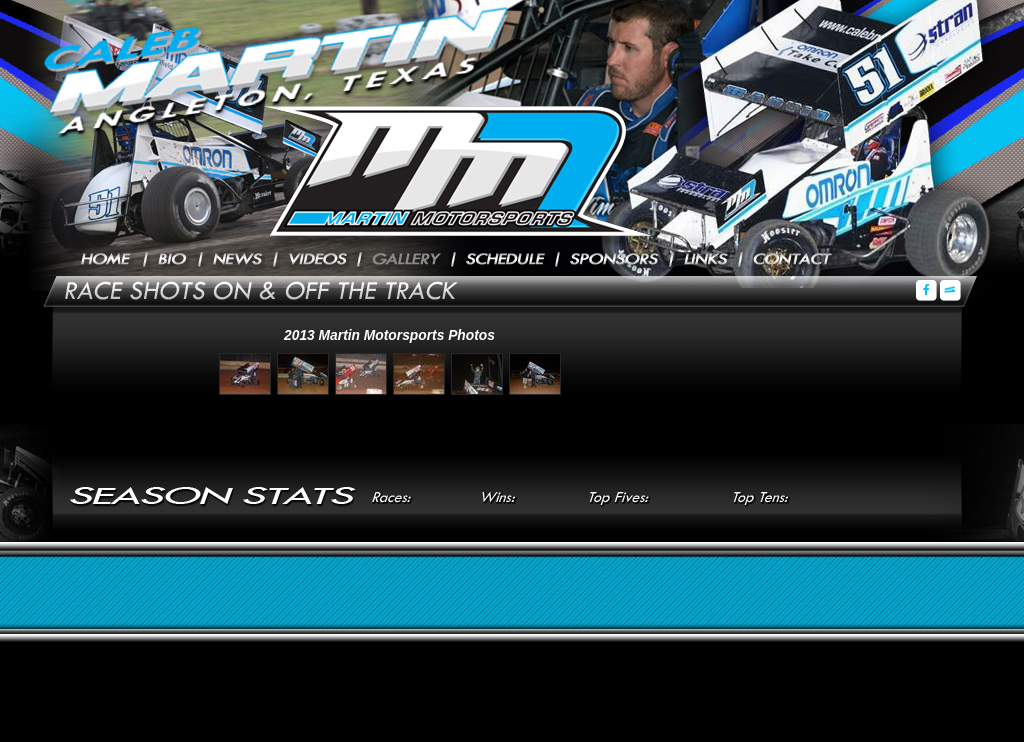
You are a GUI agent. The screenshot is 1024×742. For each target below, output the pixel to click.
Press (238, 260)
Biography (173, 260)
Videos (317, 260)
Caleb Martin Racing (447, 170)
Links (706, 260)
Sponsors (614, 260)
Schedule (505, 260)
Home (107, 260)
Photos (406, 260)
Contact (792, 260)
